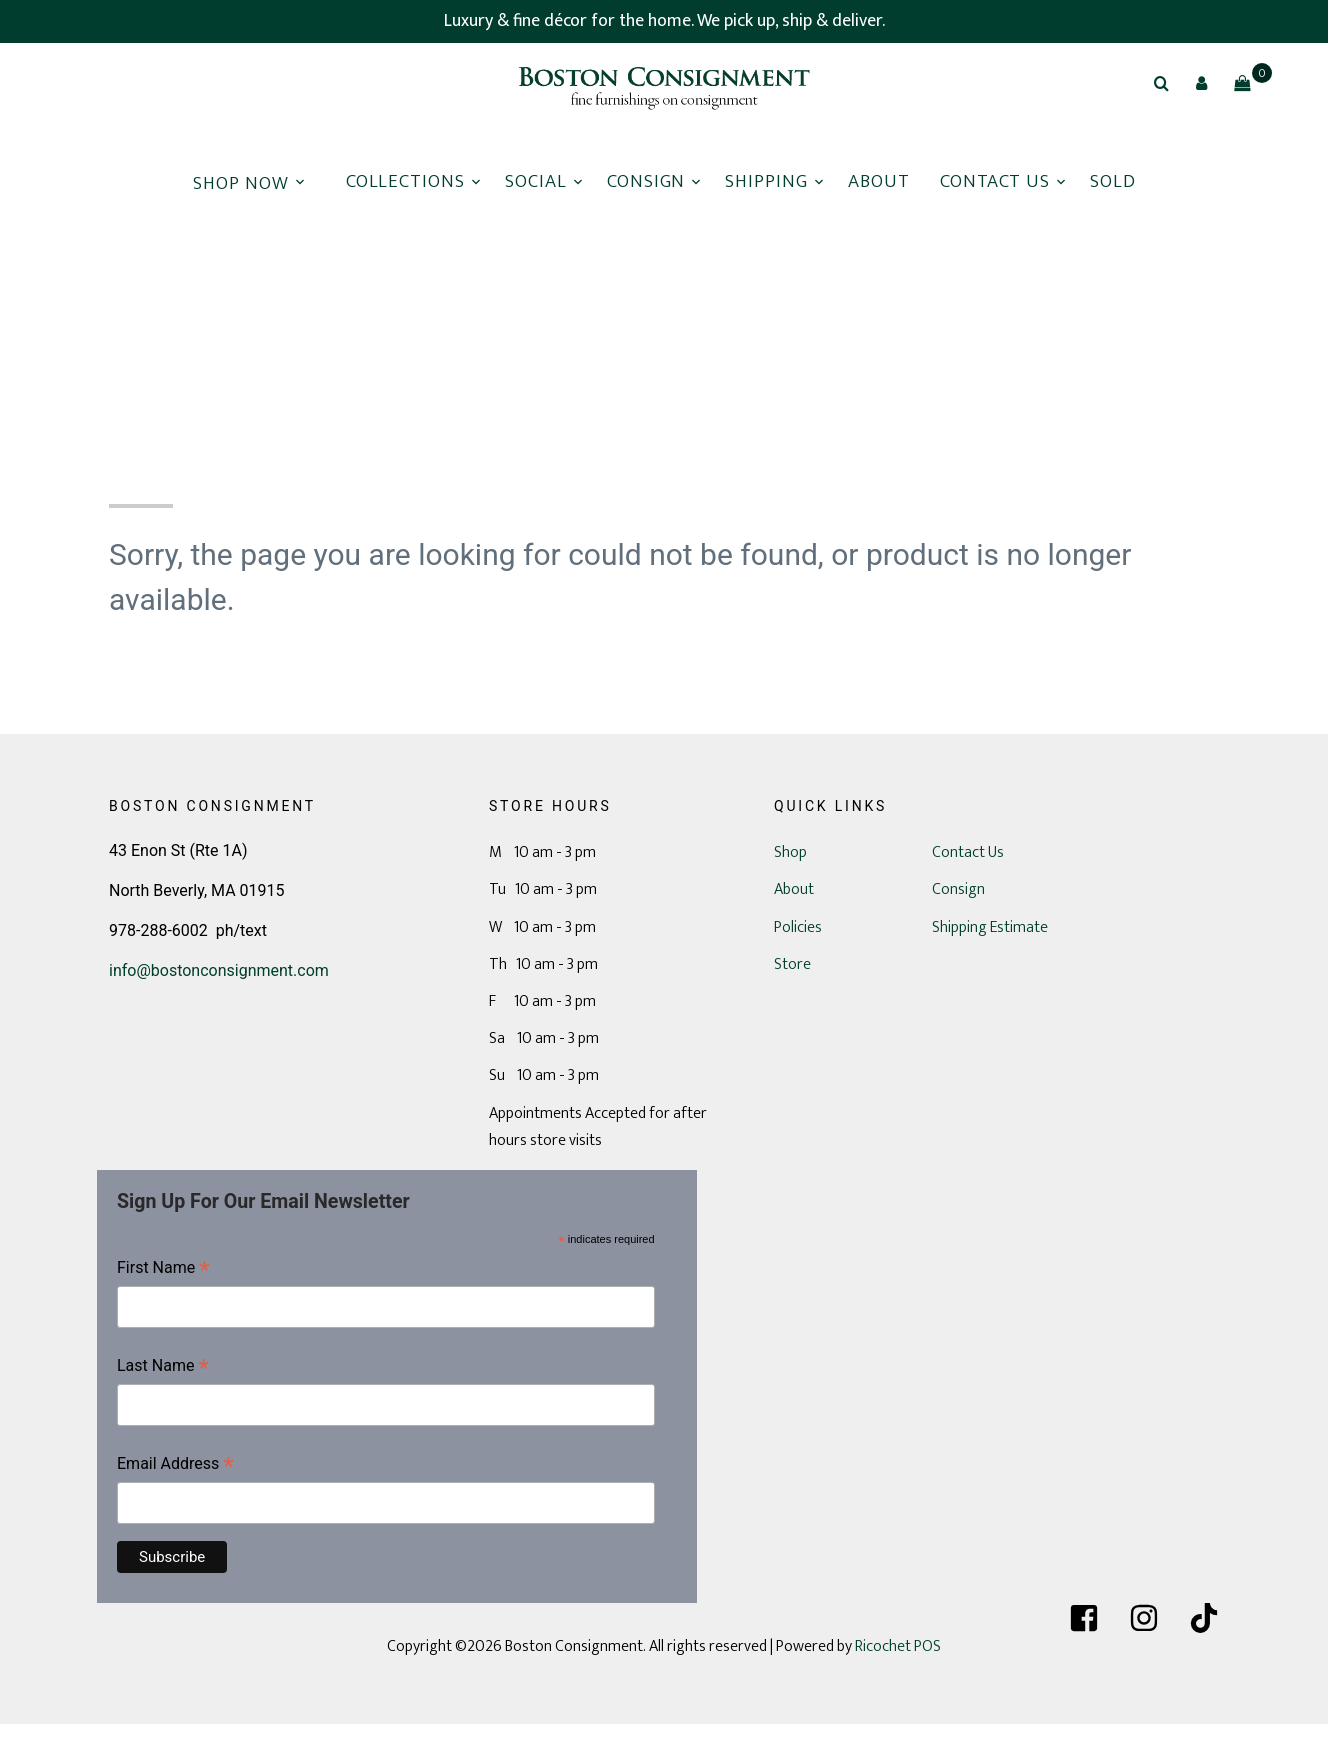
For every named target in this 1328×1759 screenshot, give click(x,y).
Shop (790, 852)
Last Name (163, 1367)
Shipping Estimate (990, 927)
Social (536, 181)
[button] (1202, 83)
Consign (646, 181)
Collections (405, 181)
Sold (1113, 181)
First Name (163, 1269)
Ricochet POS (898, 1646)
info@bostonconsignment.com (219, 970)
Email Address (175, 1465)
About (879, 181)
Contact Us (995, 181)
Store (792, 964)
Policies (798, 927)
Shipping (766, 181)
